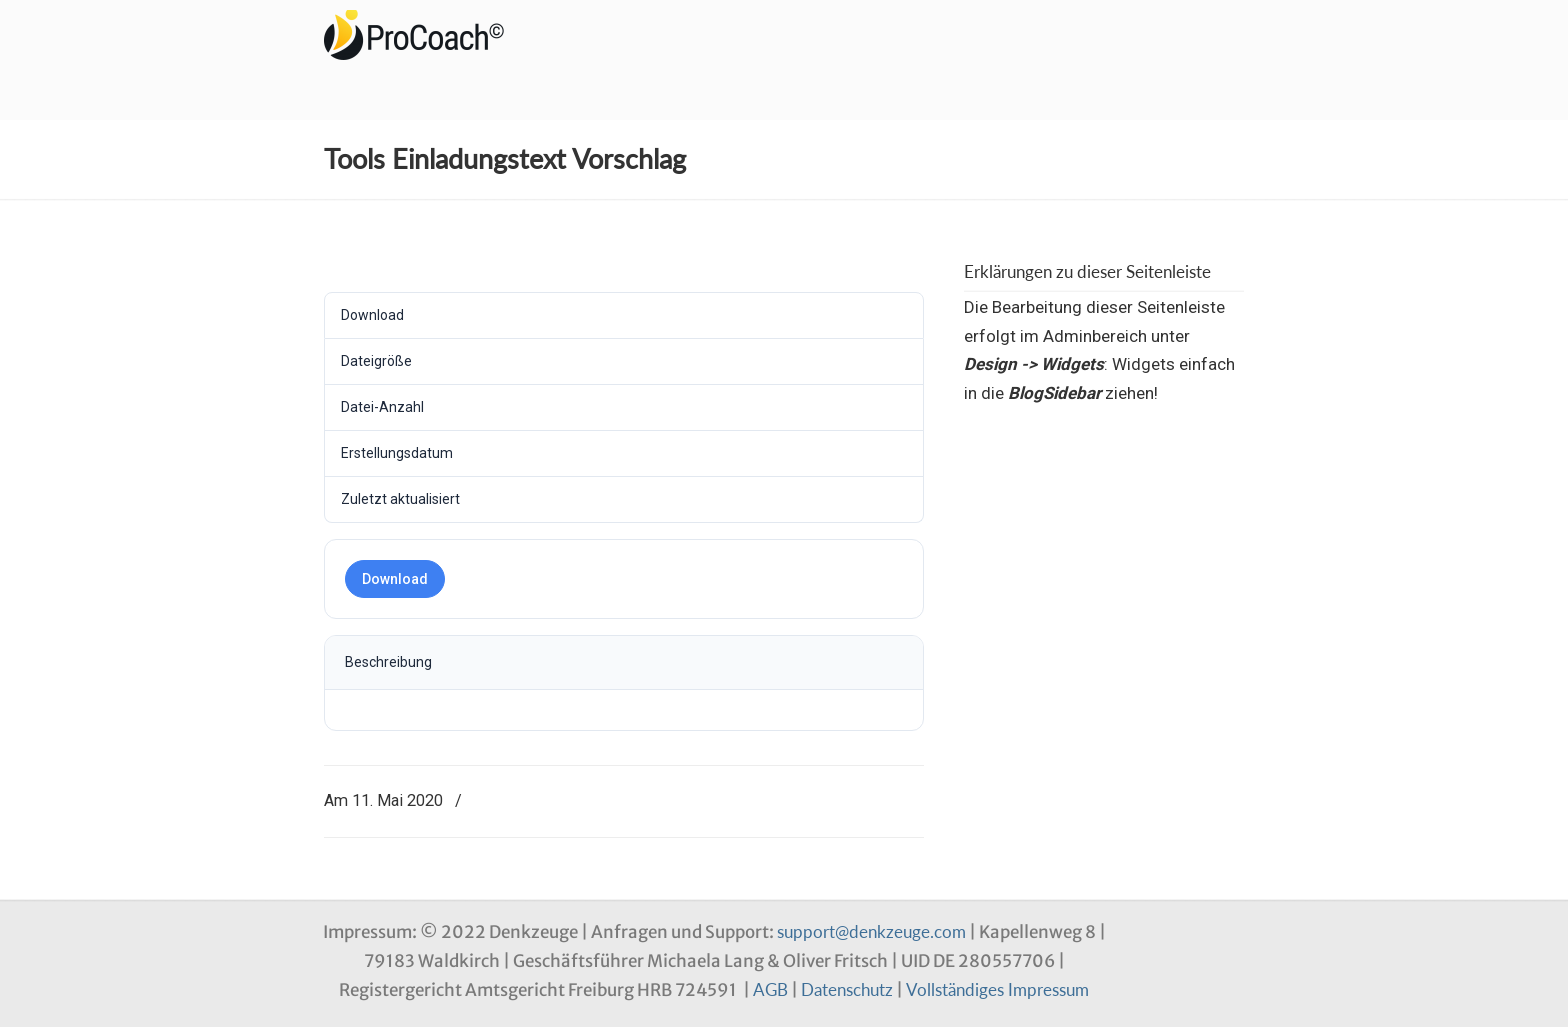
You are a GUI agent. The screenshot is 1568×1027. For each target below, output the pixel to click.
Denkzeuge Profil (424, 35)
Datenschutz (847, 989)
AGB (770, 989)
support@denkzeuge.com (871, 931)
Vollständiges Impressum (997, 989)
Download (395, 579)
